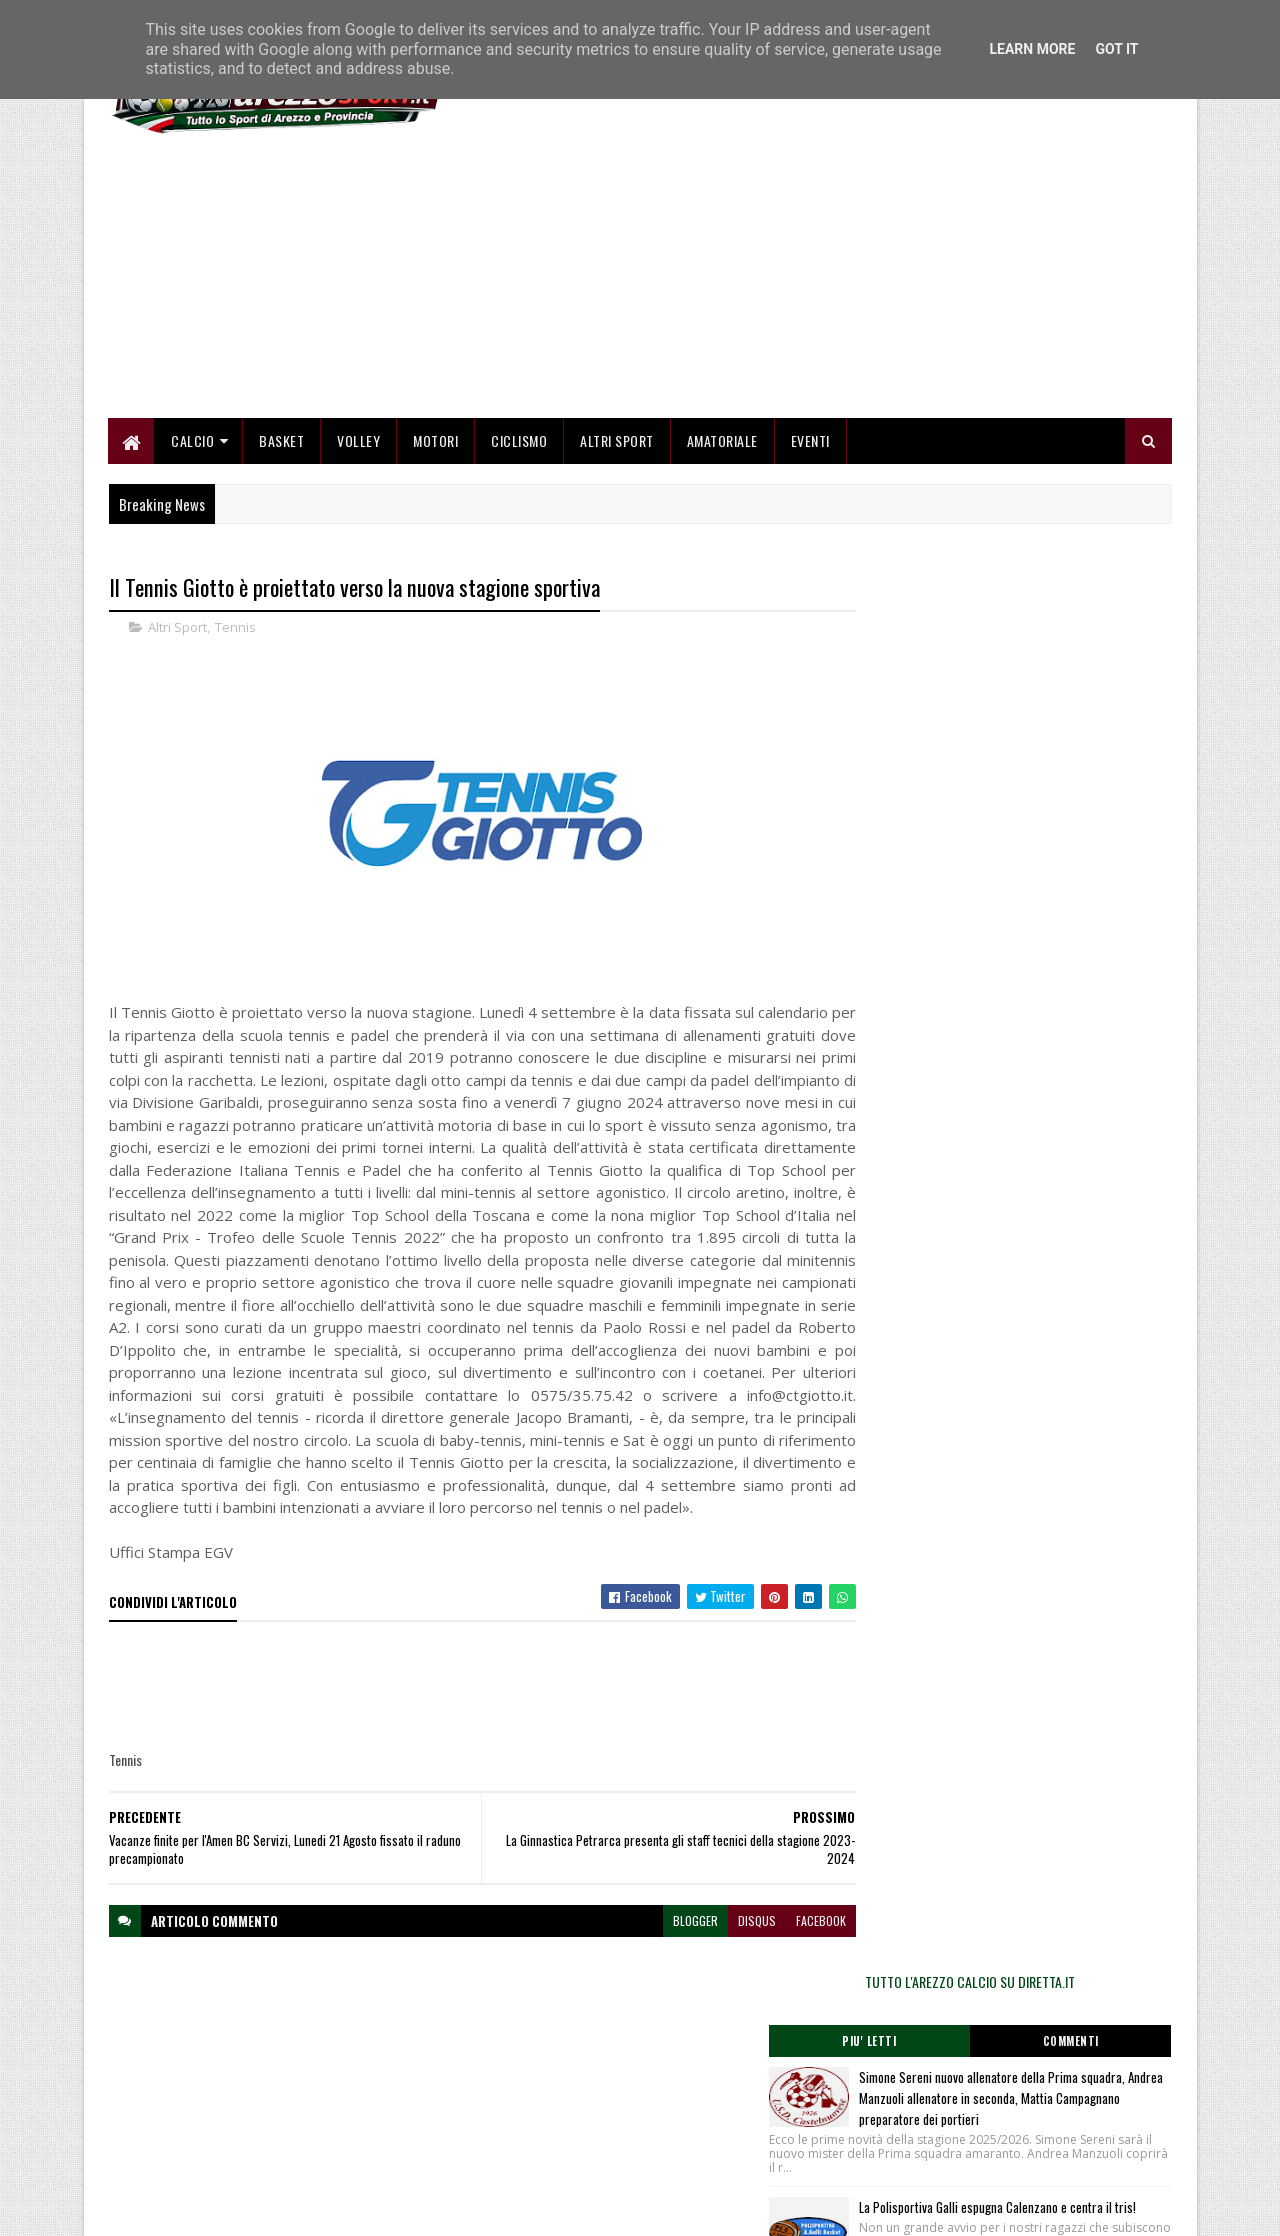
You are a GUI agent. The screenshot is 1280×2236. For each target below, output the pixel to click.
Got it (1116, 49)
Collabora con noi (514, 2128)
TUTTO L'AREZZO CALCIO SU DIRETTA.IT (1012, 594)
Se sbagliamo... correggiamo (544, 2152)
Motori (436, 442)
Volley (359, 442)
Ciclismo (520, 442)
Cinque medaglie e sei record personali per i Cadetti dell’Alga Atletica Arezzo (1054, 974)
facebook (782, 1967)
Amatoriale (722, 442)
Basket (282, 442)
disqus (718, 1967)
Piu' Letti (932, 655)
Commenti (1092, 655)
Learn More (1032, 49)
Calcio (193, 442)
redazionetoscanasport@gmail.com (1049, 2083)
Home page (499, 2080)
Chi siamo (495, 2104)
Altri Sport (618, 442)
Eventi (810, 442)
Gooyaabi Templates (370, 2208)
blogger (656, 1967)
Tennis (235, 630)
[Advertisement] (808, 280)
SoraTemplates (203, 2208)
